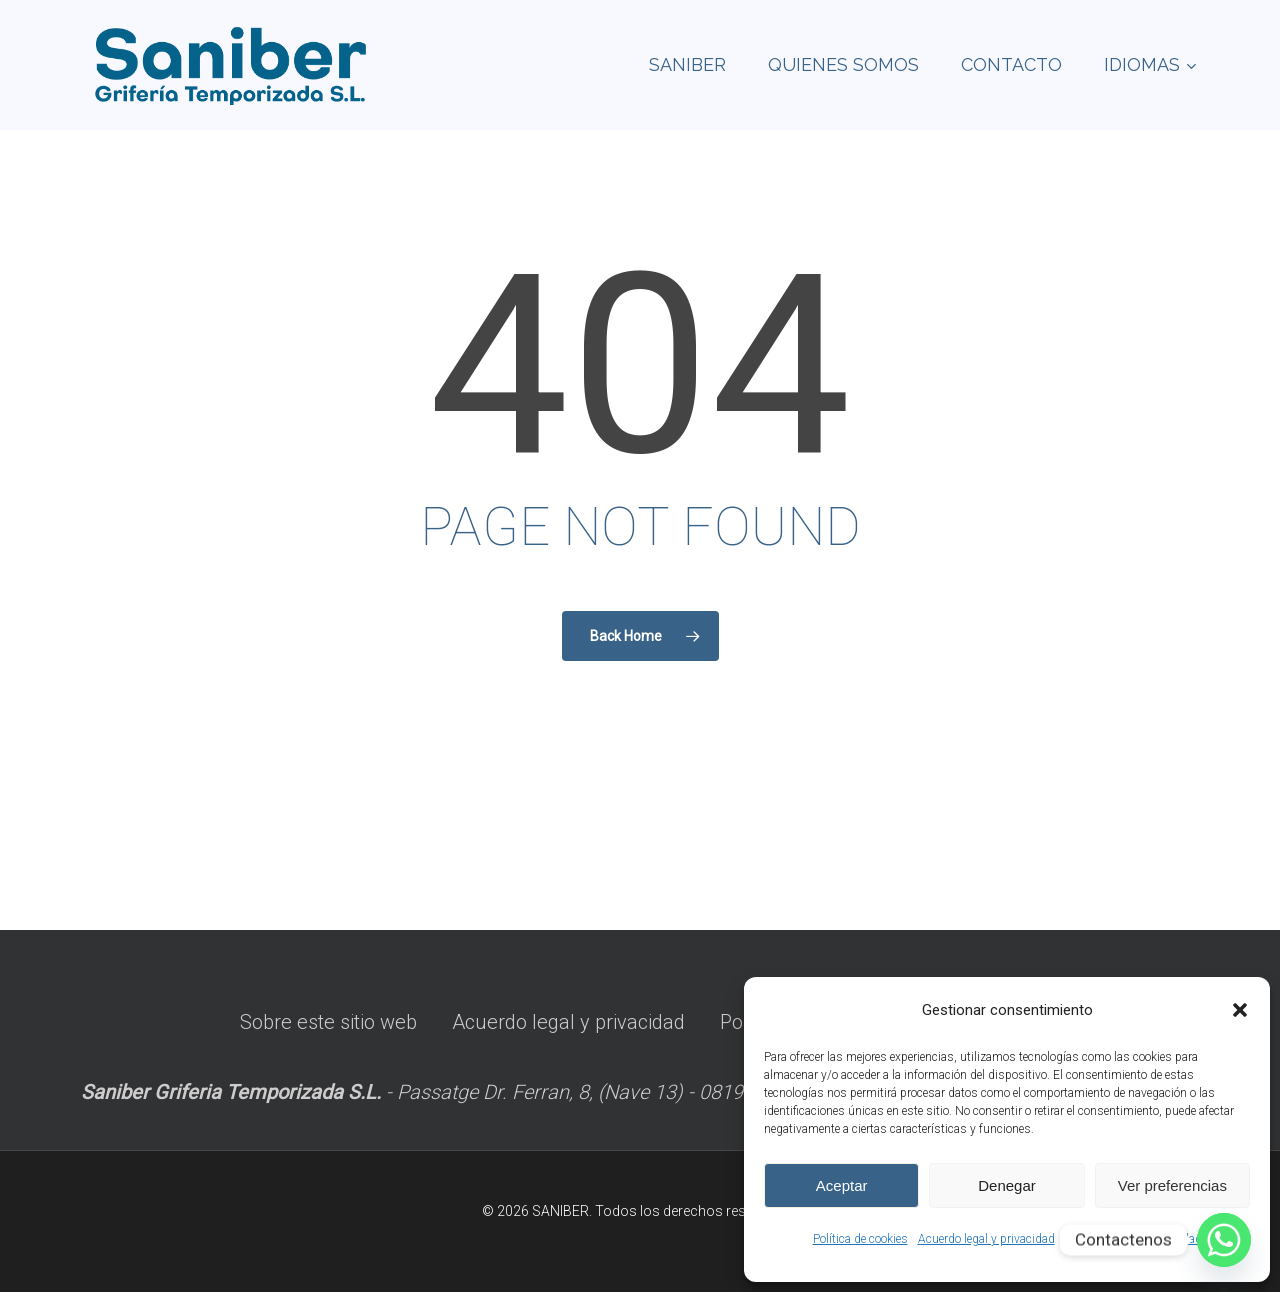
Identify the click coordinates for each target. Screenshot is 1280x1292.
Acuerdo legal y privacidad (986, 1239)
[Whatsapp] (1224, 1240)
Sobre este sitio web (328, 1022)
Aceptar (842, 1185)
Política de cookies (860, 1239)
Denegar (1007, 1185)
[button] (1240, 1010)
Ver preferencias (1172, 1185)
